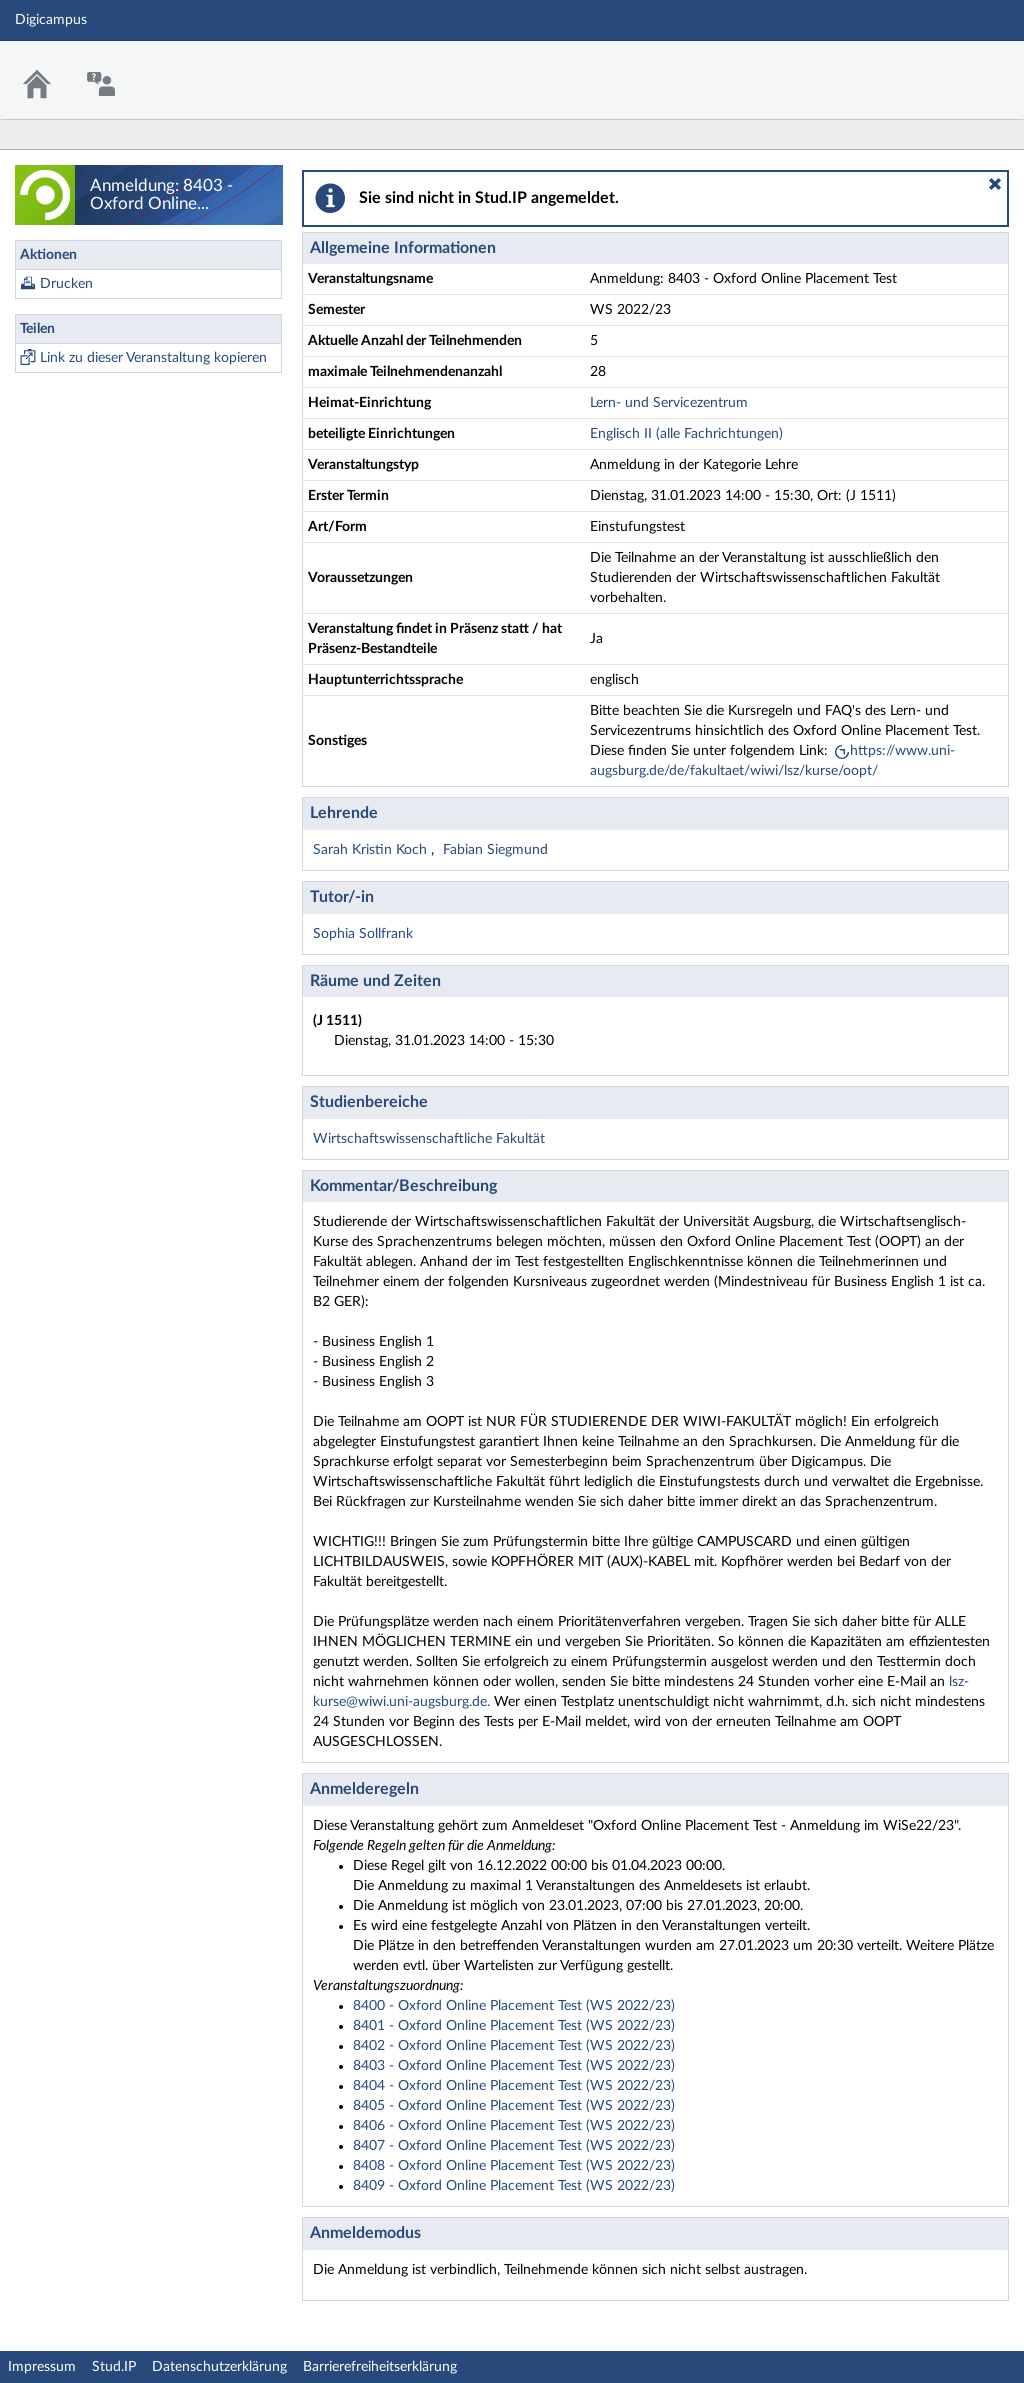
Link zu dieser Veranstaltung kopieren (153, 358)
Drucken (66, 284)
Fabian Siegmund (495, 850)
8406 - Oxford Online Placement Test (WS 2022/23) (514, 2126)
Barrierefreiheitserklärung (380, 2367)
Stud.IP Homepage (947, 67)
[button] (995, 184)
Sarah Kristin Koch (372, 850)
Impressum (42, 2367)
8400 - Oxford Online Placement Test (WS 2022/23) (514, 2006)
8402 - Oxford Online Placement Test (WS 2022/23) (514, 2046)
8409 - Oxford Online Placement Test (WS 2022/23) (514, 2186)
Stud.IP (114, 2367)
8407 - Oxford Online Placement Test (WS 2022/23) (514, 2146)
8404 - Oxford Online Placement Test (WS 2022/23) (514, 2086)
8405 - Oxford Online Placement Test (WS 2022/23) (514, 2106)
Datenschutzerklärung (219, 2367)
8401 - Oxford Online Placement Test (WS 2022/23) (514, 2026)
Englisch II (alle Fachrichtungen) (686, 434)
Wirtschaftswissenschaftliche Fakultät (429, 1139)
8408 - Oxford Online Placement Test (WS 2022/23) (514, 2166)
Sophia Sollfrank (363, 934)
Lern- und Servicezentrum (669, 403)
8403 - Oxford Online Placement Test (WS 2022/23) (514, 2066)
